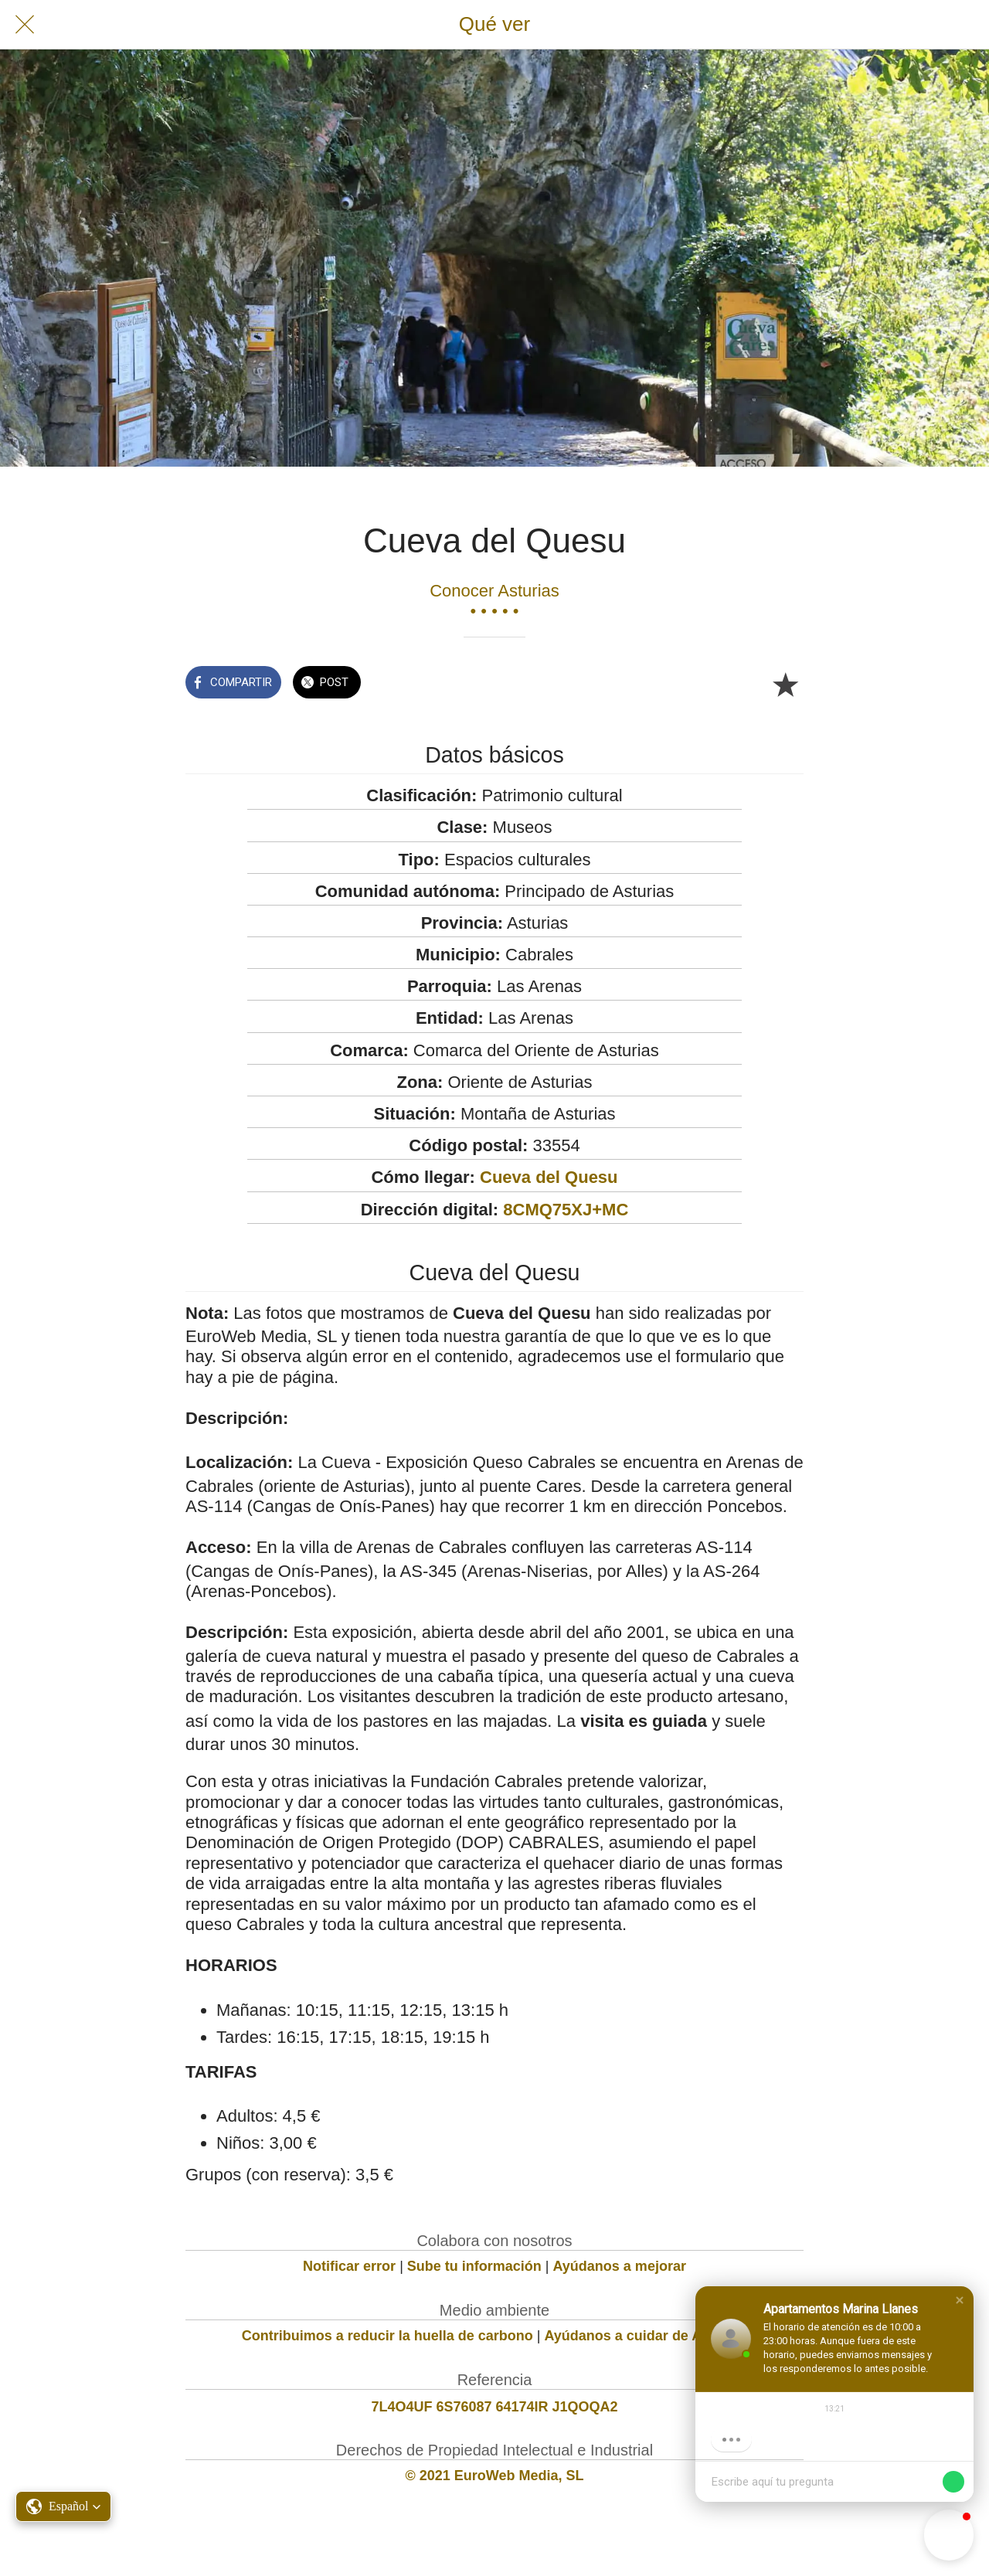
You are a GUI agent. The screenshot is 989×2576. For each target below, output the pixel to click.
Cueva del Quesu (549, 1177)
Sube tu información (474, 2266)
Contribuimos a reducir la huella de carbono (387, 2335)
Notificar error (349, 2266)
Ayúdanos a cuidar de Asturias (646, 2335)
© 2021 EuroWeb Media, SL (495, 2475)
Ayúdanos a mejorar (619, 2266)
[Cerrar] (24, 24)
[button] (959, 2300)
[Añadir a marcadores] (785, 683)
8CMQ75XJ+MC (565, 1209)
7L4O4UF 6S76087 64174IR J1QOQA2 (494, 2407)
